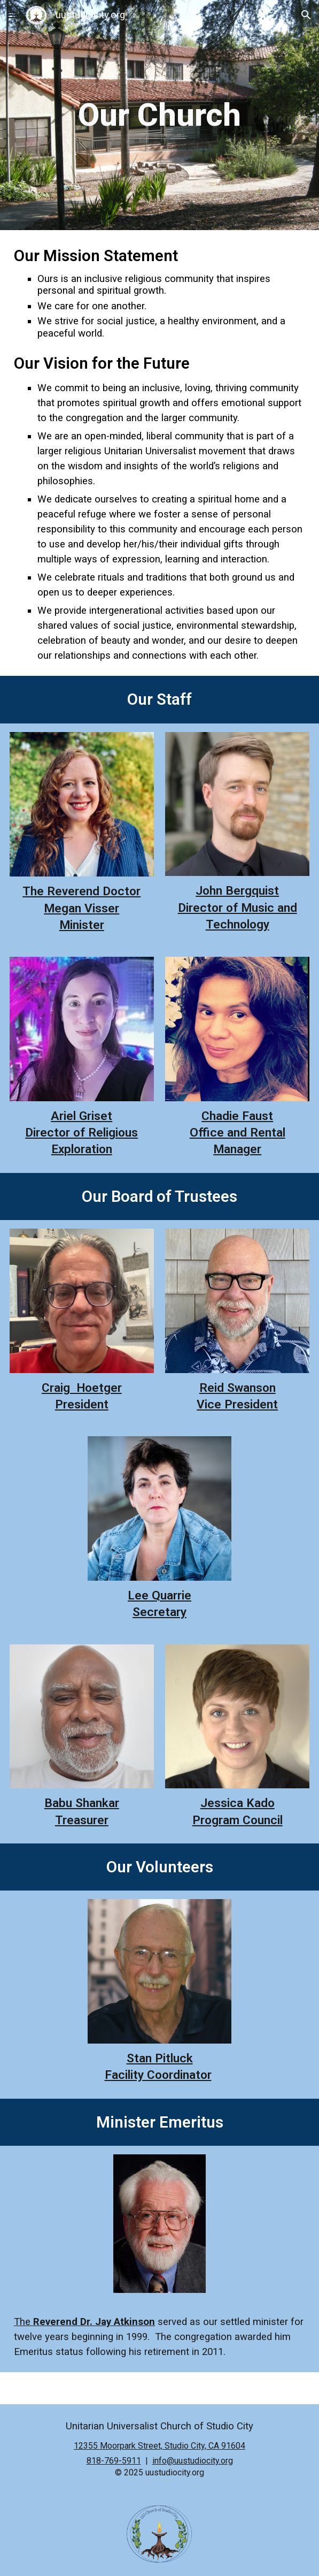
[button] (13, 14)
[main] (159, 115)
